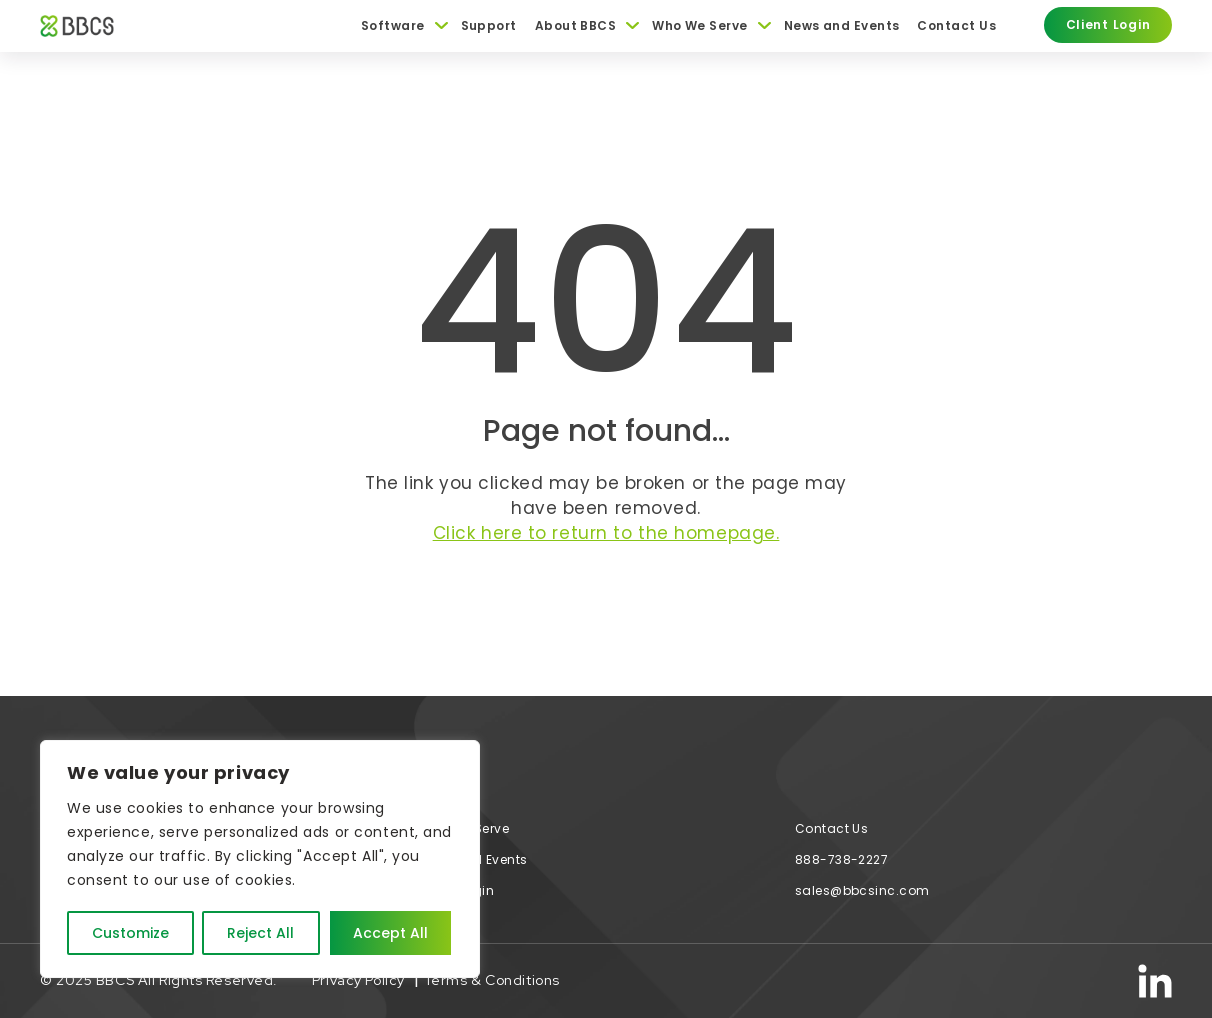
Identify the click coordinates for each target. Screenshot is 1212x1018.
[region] (260, 859)
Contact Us (956, 26)
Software (393, 26)
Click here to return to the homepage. (606, 533)
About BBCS (576, 26)
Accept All (390, 933)
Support (489, 26)
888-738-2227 (842, 859)
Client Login (455, 890)
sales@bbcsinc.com (862, 890)
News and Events (842, 26)
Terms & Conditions (492, 980)
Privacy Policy (358, 980)
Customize (130, 933)
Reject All (260, 933)
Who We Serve (700, 26)
